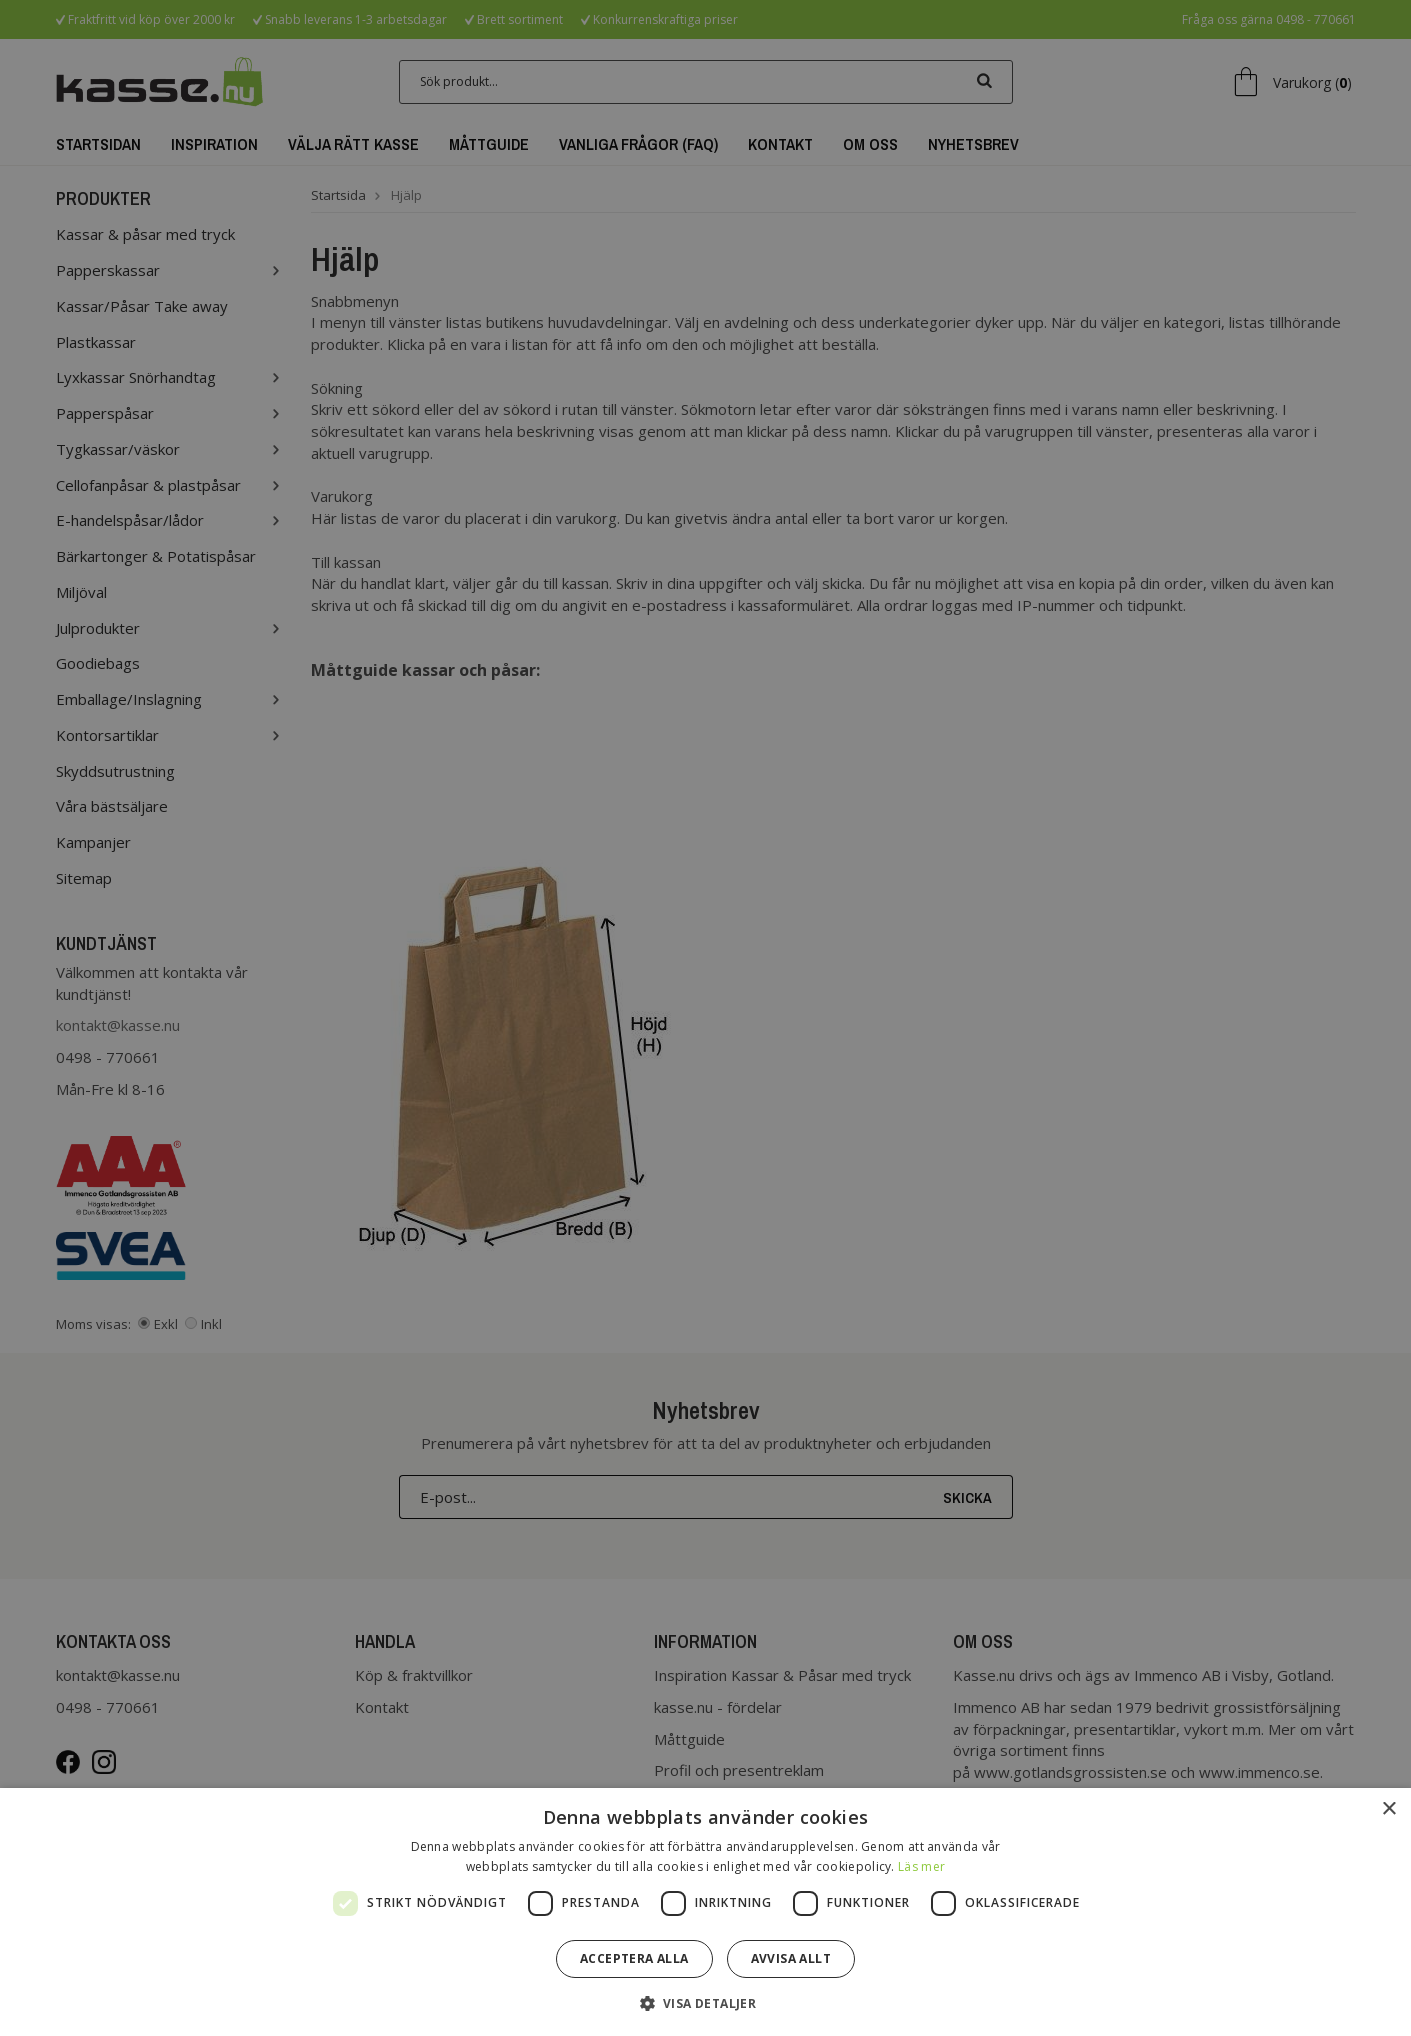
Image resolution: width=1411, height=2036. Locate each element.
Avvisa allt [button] (791, 1958)
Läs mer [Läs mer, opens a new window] (921, 1866)
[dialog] (705, 1018)
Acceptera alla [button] (634, 1958)
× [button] (1388, 1809)
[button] (706, 2002)
